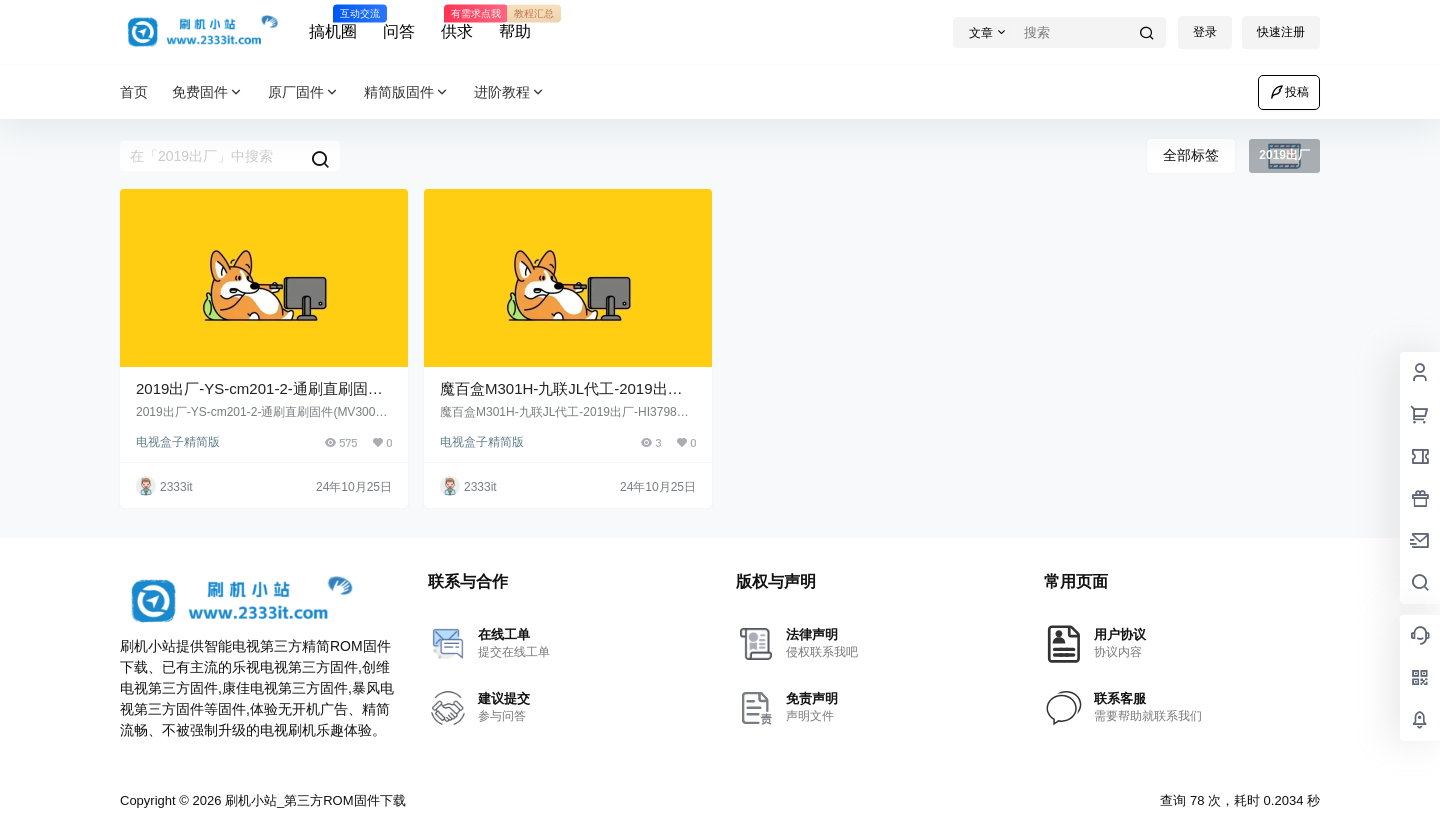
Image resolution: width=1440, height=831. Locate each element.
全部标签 (1191, 155)
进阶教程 (510, 92)
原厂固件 (304, 92)
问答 (399, 31)
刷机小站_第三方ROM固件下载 (313, 800)
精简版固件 (407, 92)
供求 (457, 23)
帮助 (515, 23)
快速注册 (1281, 32)
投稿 (1289, 92)
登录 (1205, 32)
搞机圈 (333, 23)
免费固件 (208, 92)
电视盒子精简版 (178, 442)
